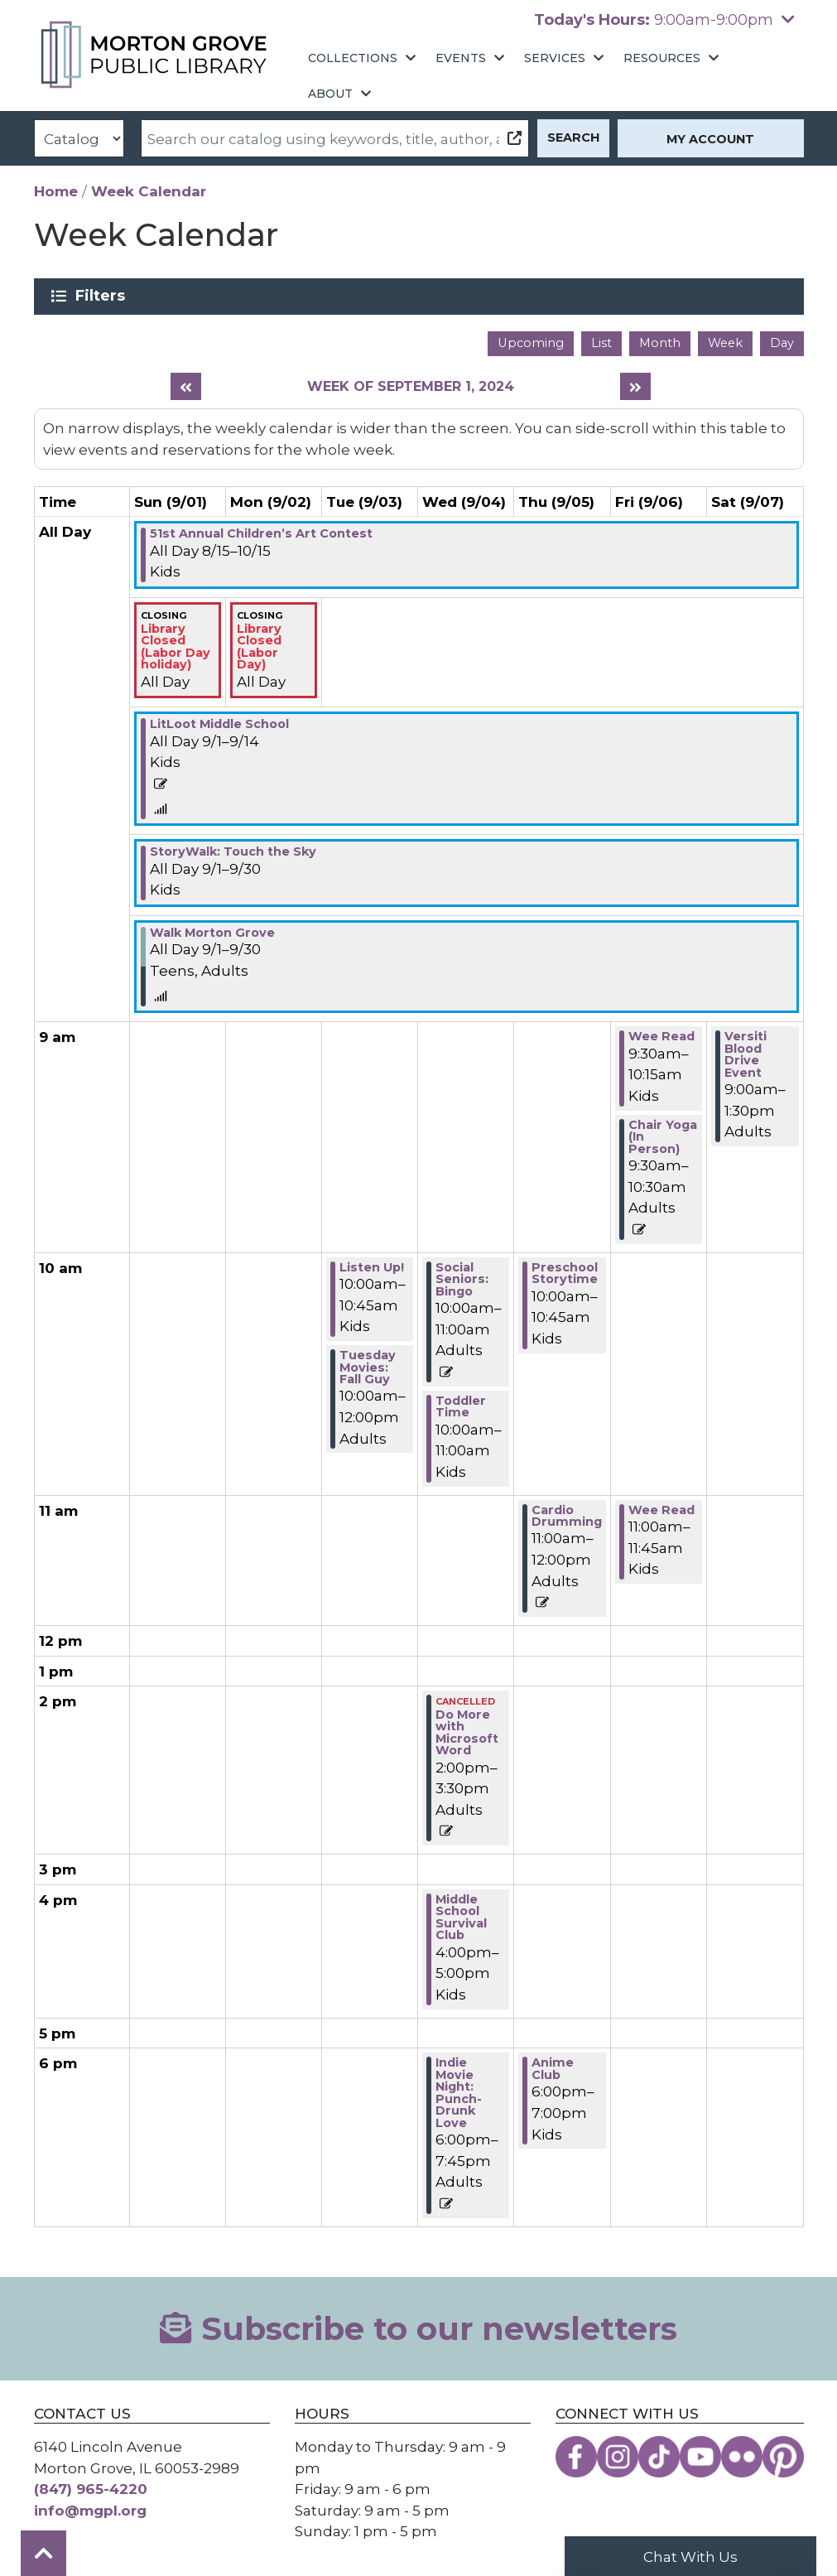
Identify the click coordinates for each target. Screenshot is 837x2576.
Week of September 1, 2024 (410, 386)
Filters (103, 296)
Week (725, 342)
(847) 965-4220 (90, 2488)
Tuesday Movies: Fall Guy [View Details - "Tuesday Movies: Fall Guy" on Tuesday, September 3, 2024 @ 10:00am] (367, 1367)
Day (782, 342)
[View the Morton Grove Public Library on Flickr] (741, 2456)
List (601, 342)
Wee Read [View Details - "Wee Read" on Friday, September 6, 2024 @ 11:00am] (661, 1510)
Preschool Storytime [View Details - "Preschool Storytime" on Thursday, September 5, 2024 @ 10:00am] (565, 1273)
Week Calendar (148, 191)
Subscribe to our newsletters (418, 2328)
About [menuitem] (330, 93)
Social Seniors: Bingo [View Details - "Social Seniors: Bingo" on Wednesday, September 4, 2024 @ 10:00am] (461, 1279)
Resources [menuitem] (661, 58)
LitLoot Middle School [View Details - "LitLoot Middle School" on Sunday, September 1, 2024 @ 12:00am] (219, 723)
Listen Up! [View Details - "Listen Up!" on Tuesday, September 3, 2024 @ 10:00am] (371, 1267)
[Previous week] (186, 386)
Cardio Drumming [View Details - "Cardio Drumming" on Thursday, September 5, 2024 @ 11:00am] (567, 1516)
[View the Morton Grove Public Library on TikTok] (659, 2456)
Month (660, 342)
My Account (710, 139)
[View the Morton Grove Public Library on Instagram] (617, 2456)
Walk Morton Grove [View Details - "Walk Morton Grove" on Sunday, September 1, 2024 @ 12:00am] (212, 932)
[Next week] (635, 386)
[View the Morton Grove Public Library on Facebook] (576, 2456)
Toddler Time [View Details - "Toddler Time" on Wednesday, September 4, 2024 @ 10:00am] (460, 1406)
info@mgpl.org (90, 2510)
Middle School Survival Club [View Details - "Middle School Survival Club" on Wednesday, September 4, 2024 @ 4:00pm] (461, 1917)
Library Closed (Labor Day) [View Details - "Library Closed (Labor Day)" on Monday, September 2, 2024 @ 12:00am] (259, 646)
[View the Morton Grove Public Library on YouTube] (700, 2456)
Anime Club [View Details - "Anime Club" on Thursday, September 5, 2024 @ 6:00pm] (553, 2068)
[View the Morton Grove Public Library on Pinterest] (783, 2456)
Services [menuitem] (554, 58)
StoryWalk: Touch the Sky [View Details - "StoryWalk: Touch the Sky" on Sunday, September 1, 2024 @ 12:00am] (233, 851)
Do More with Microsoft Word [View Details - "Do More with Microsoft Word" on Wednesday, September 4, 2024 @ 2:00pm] (466, 1732)
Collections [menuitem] (352, 58)
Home (56, 191)
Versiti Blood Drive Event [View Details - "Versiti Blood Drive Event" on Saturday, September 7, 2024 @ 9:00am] (745, 1054)
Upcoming (531, 342)
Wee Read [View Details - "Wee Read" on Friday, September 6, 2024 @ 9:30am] (661, 1036)
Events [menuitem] (460, 58)
